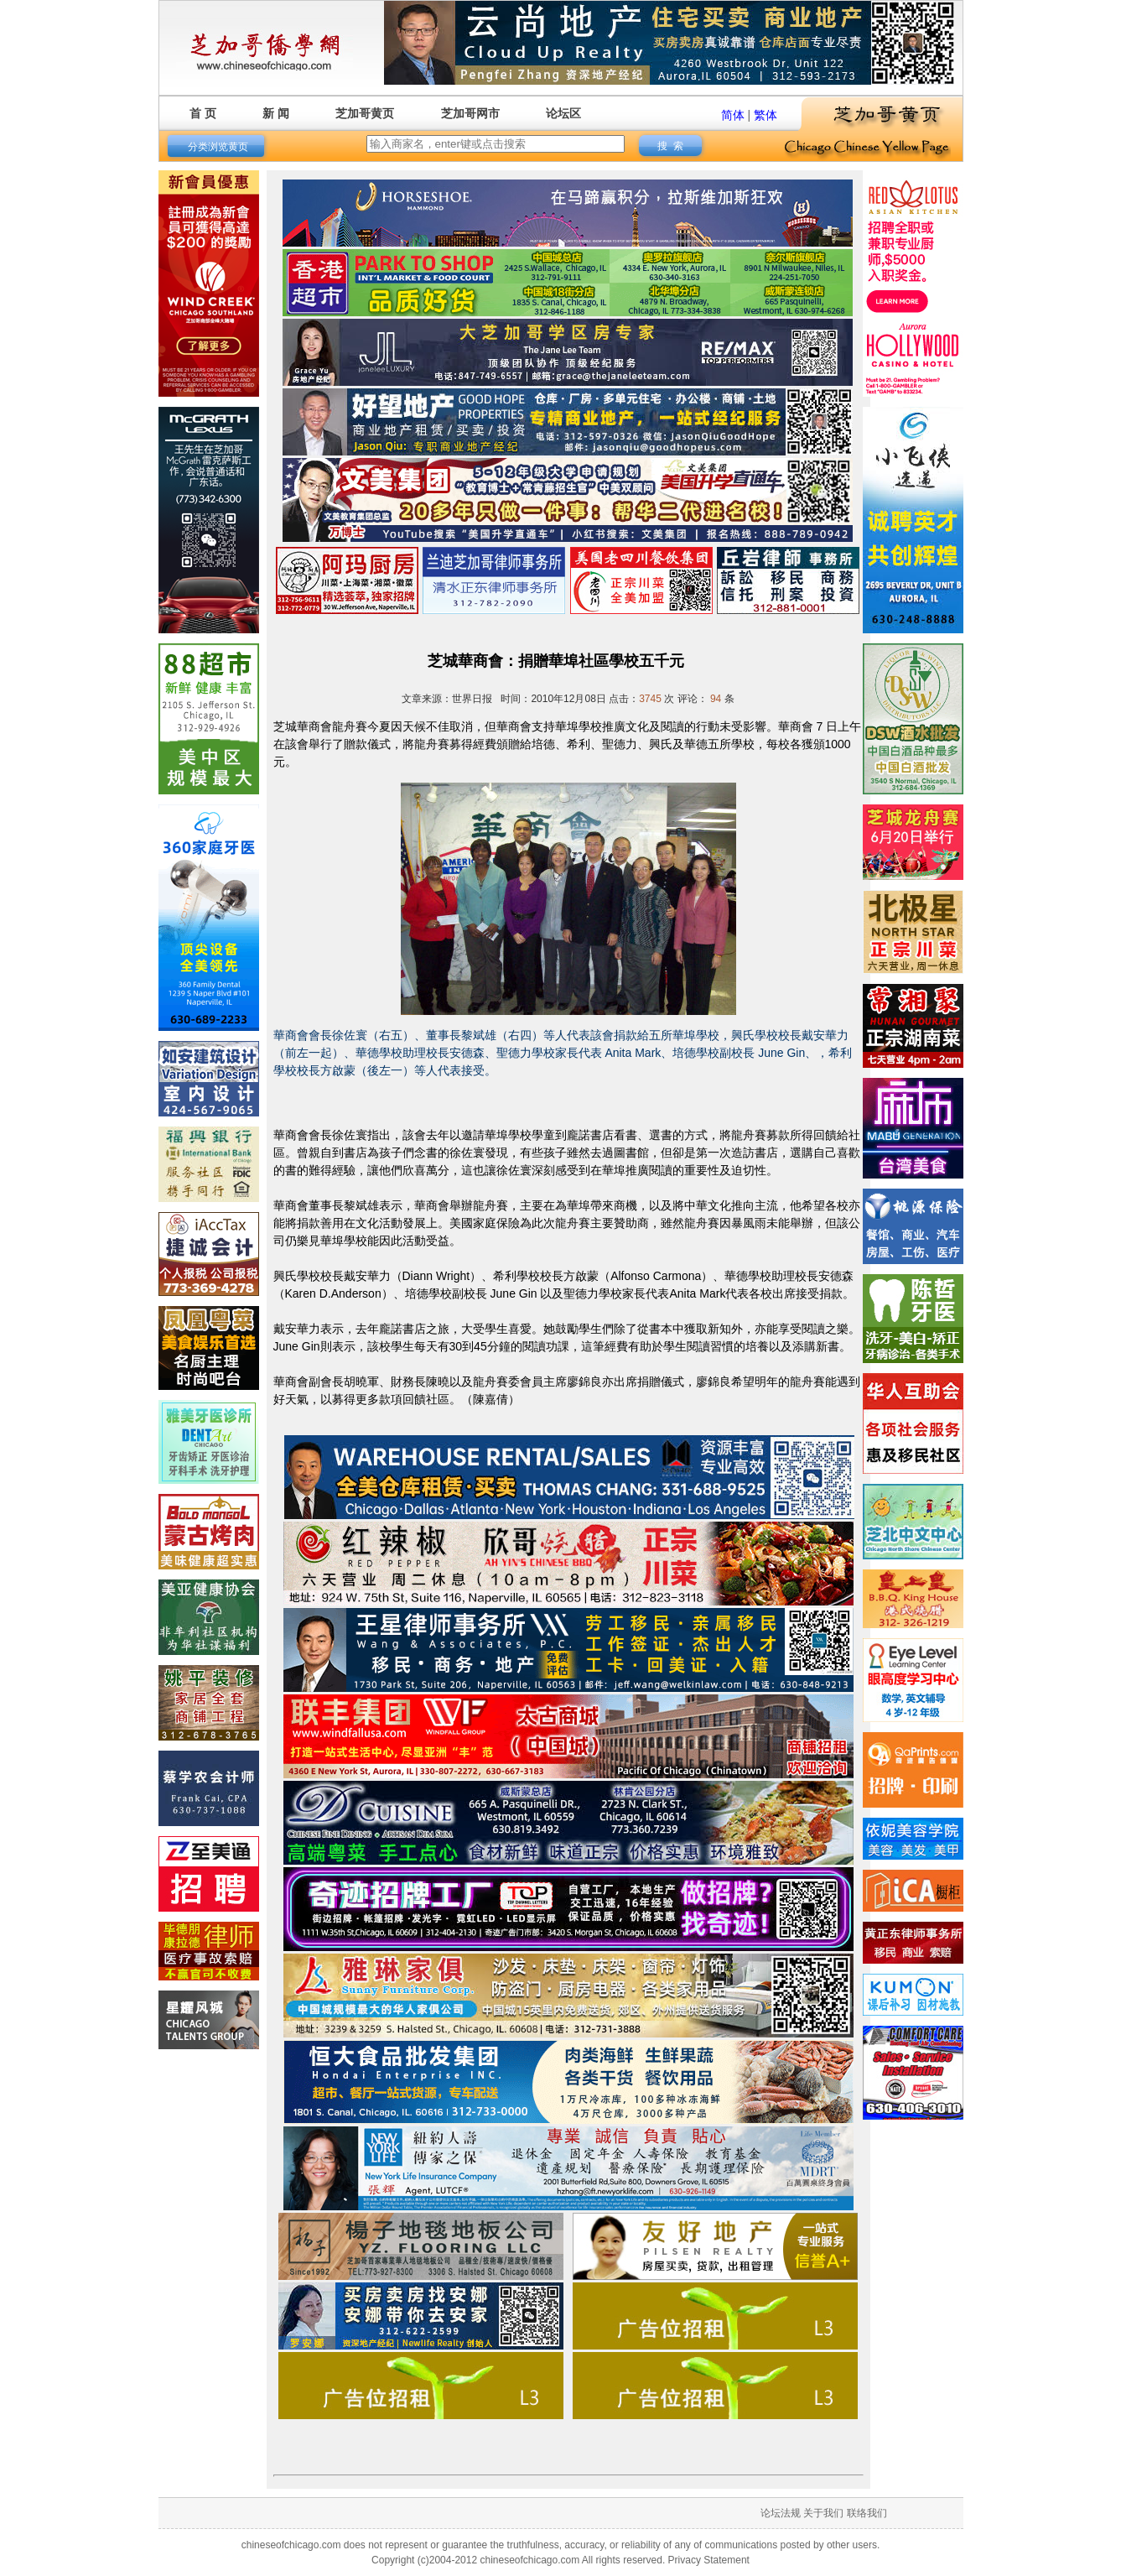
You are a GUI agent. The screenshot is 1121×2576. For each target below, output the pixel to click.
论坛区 (563, 113)
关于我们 (823, 2513)
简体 (733, 115)
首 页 (202, 113)
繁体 (765, 115)
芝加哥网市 (470, 113)
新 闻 (275, 113)
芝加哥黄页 (364, 113)
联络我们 (867, 2513)
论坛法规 (780, 2513)
